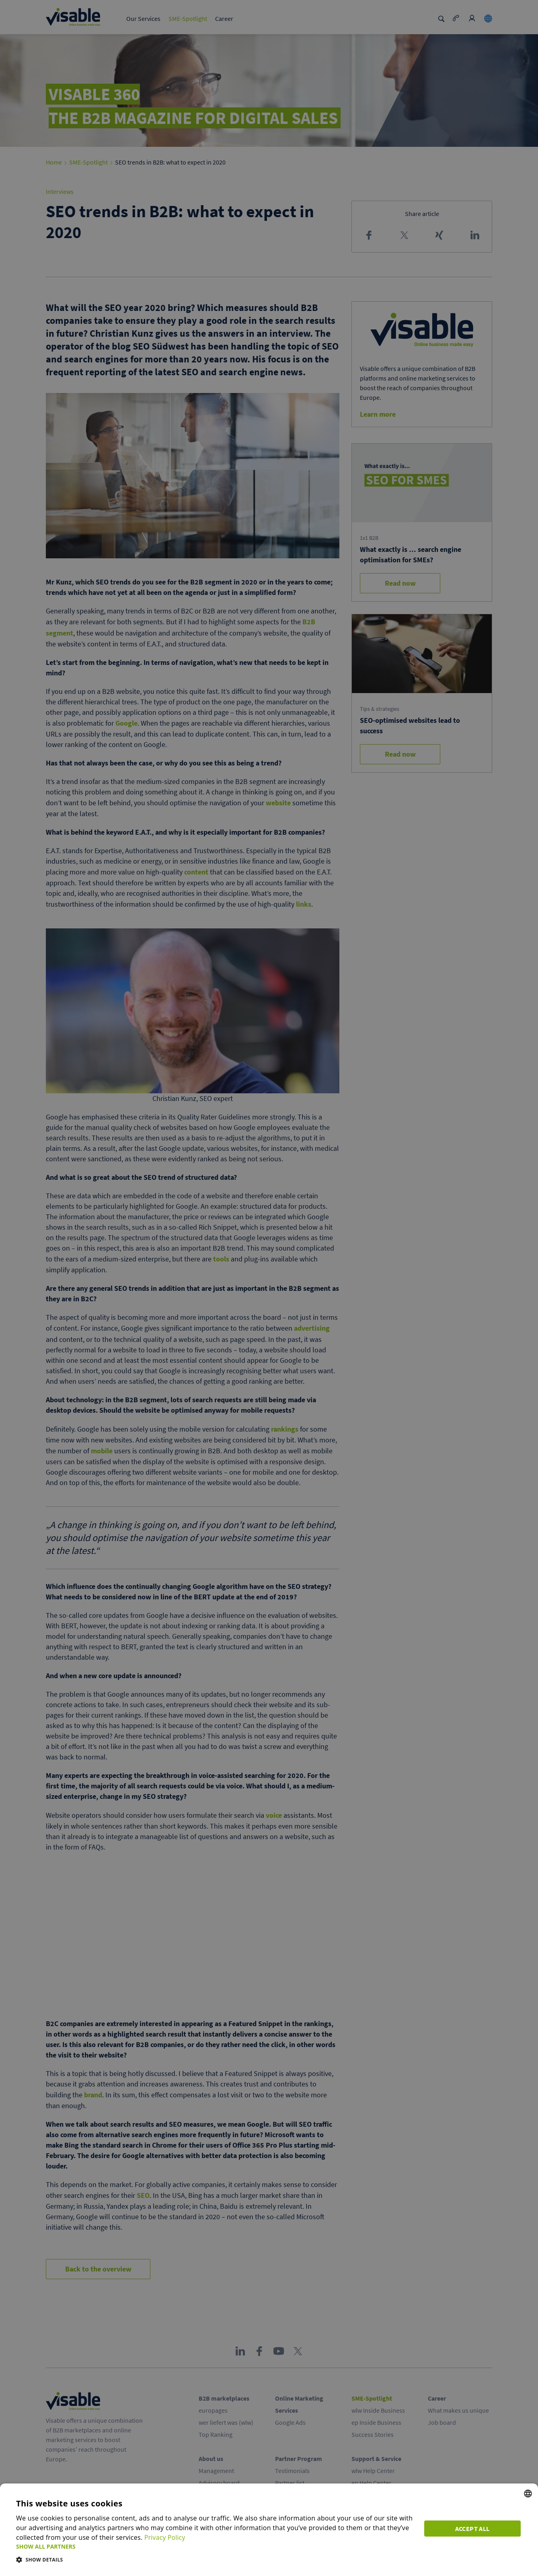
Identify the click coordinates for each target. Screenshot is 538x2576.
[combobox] (528, 2494)
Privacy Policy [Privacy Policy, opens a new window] (165, 2537)
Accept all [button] (473, 2528)
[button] (216, 2546)
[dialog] (269, 2529)
